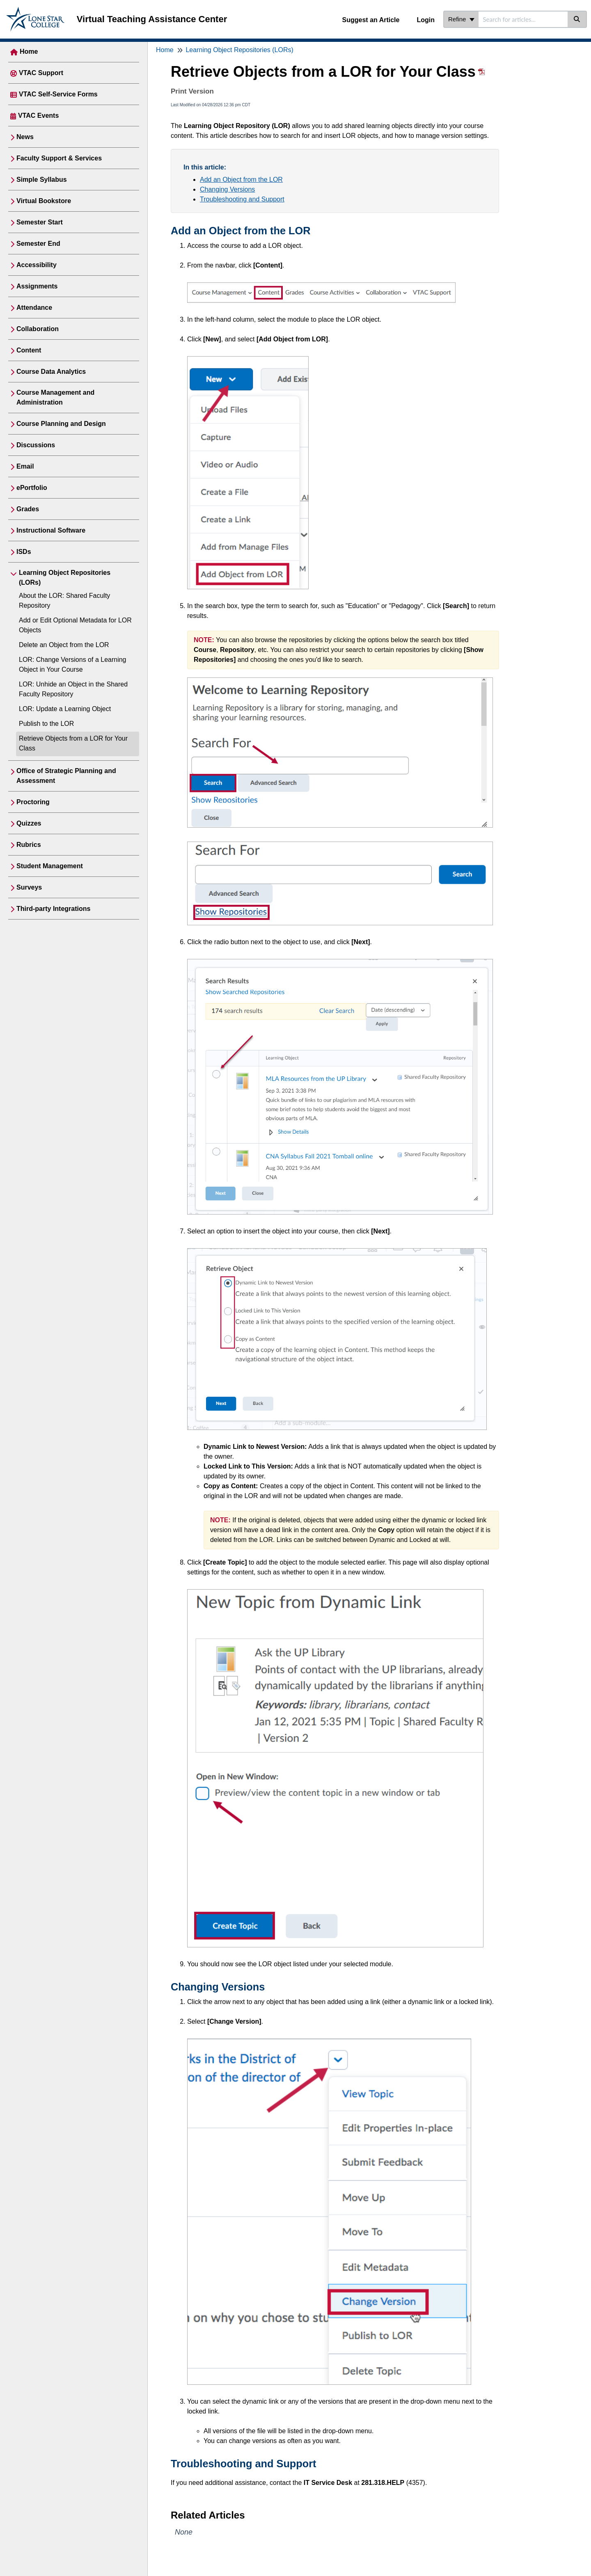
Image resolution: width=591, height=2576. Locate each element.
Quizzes (28, 823)
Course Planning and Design (61, 423)
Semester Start (39, 222)
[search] (523, 19)
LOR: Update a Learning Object (65, 708)
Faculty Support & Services (59, 158)
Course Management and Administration (55, 397)
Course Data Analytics (51, 371)
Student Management (49, 865)
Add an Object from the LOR (241, 179)
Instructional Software (50, 530)
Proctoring (33, 801)
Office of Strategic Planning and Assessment (66, 775)
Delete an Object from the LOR (64, 644)
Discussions (35, 445)
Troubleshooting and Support (242, 199)
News (25, 136)
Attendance (34, 307)
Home (29, 51)
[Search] (577, 19)
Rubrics (28, 844)
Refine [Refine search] (461, 19)
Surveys (29, 887)
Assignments (36, 286)
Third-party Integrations (53, 908)
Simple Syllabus (41, 179)
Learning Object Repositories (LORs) (64, 577)
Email (25, 466)
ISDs (23, 551)
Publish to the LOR (46, 723)
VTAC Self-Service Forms (58, 94)
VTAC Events (38, 115)
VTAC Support (41, 72)
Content (28, 350)
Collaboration (37, 328)
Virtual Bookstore (43, 200)
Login (426, 19)
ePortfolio (31, 487)
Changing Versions (227, 189)
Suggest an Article (371, 19)
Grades (27, 509)
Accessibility (36, 264)
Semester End (38, 243)
